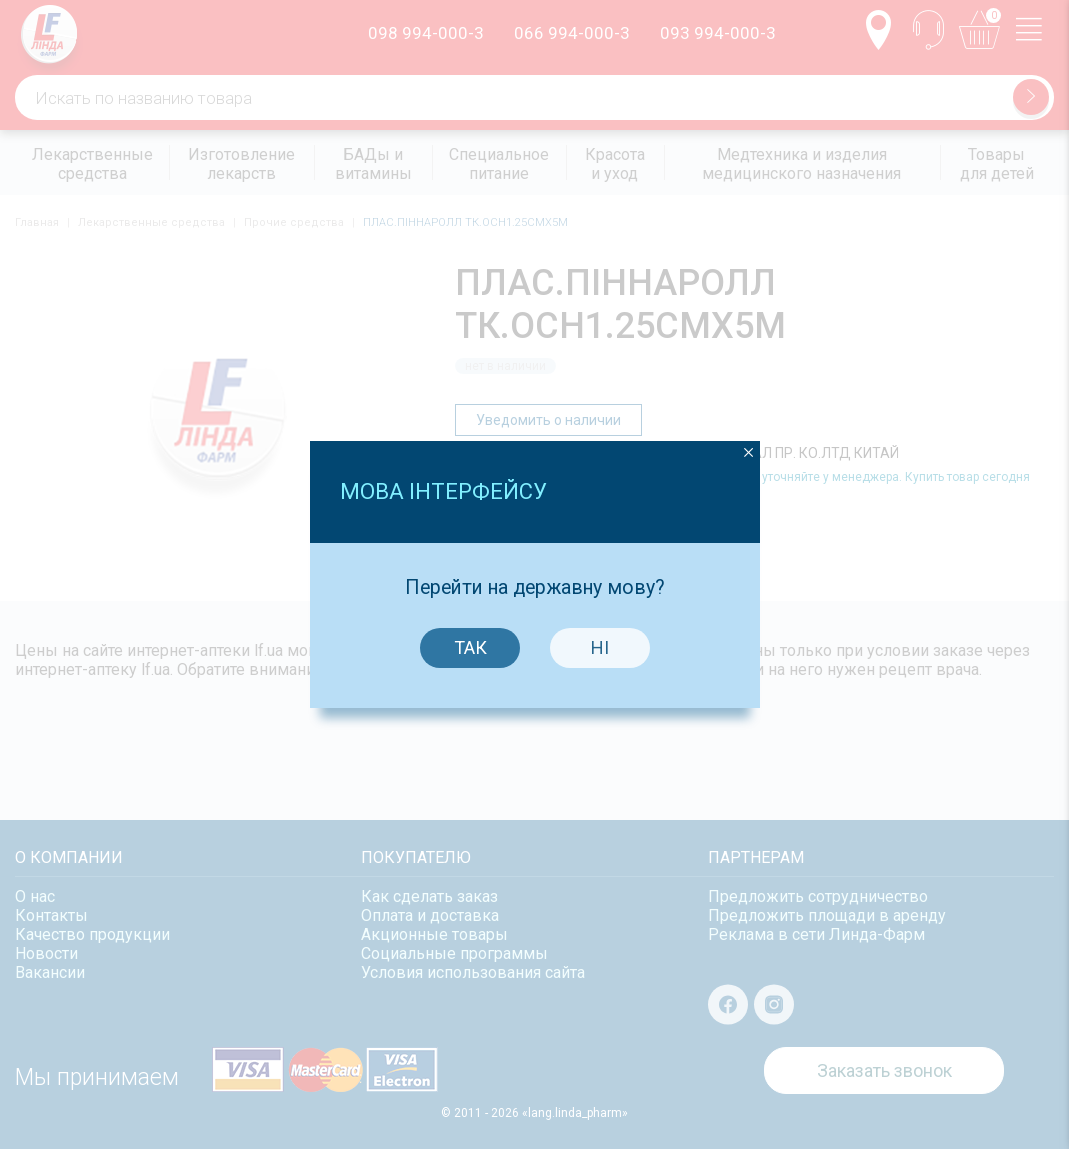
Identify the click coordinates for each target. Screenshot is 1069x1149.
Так (469, 632)
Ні (600, 632)
